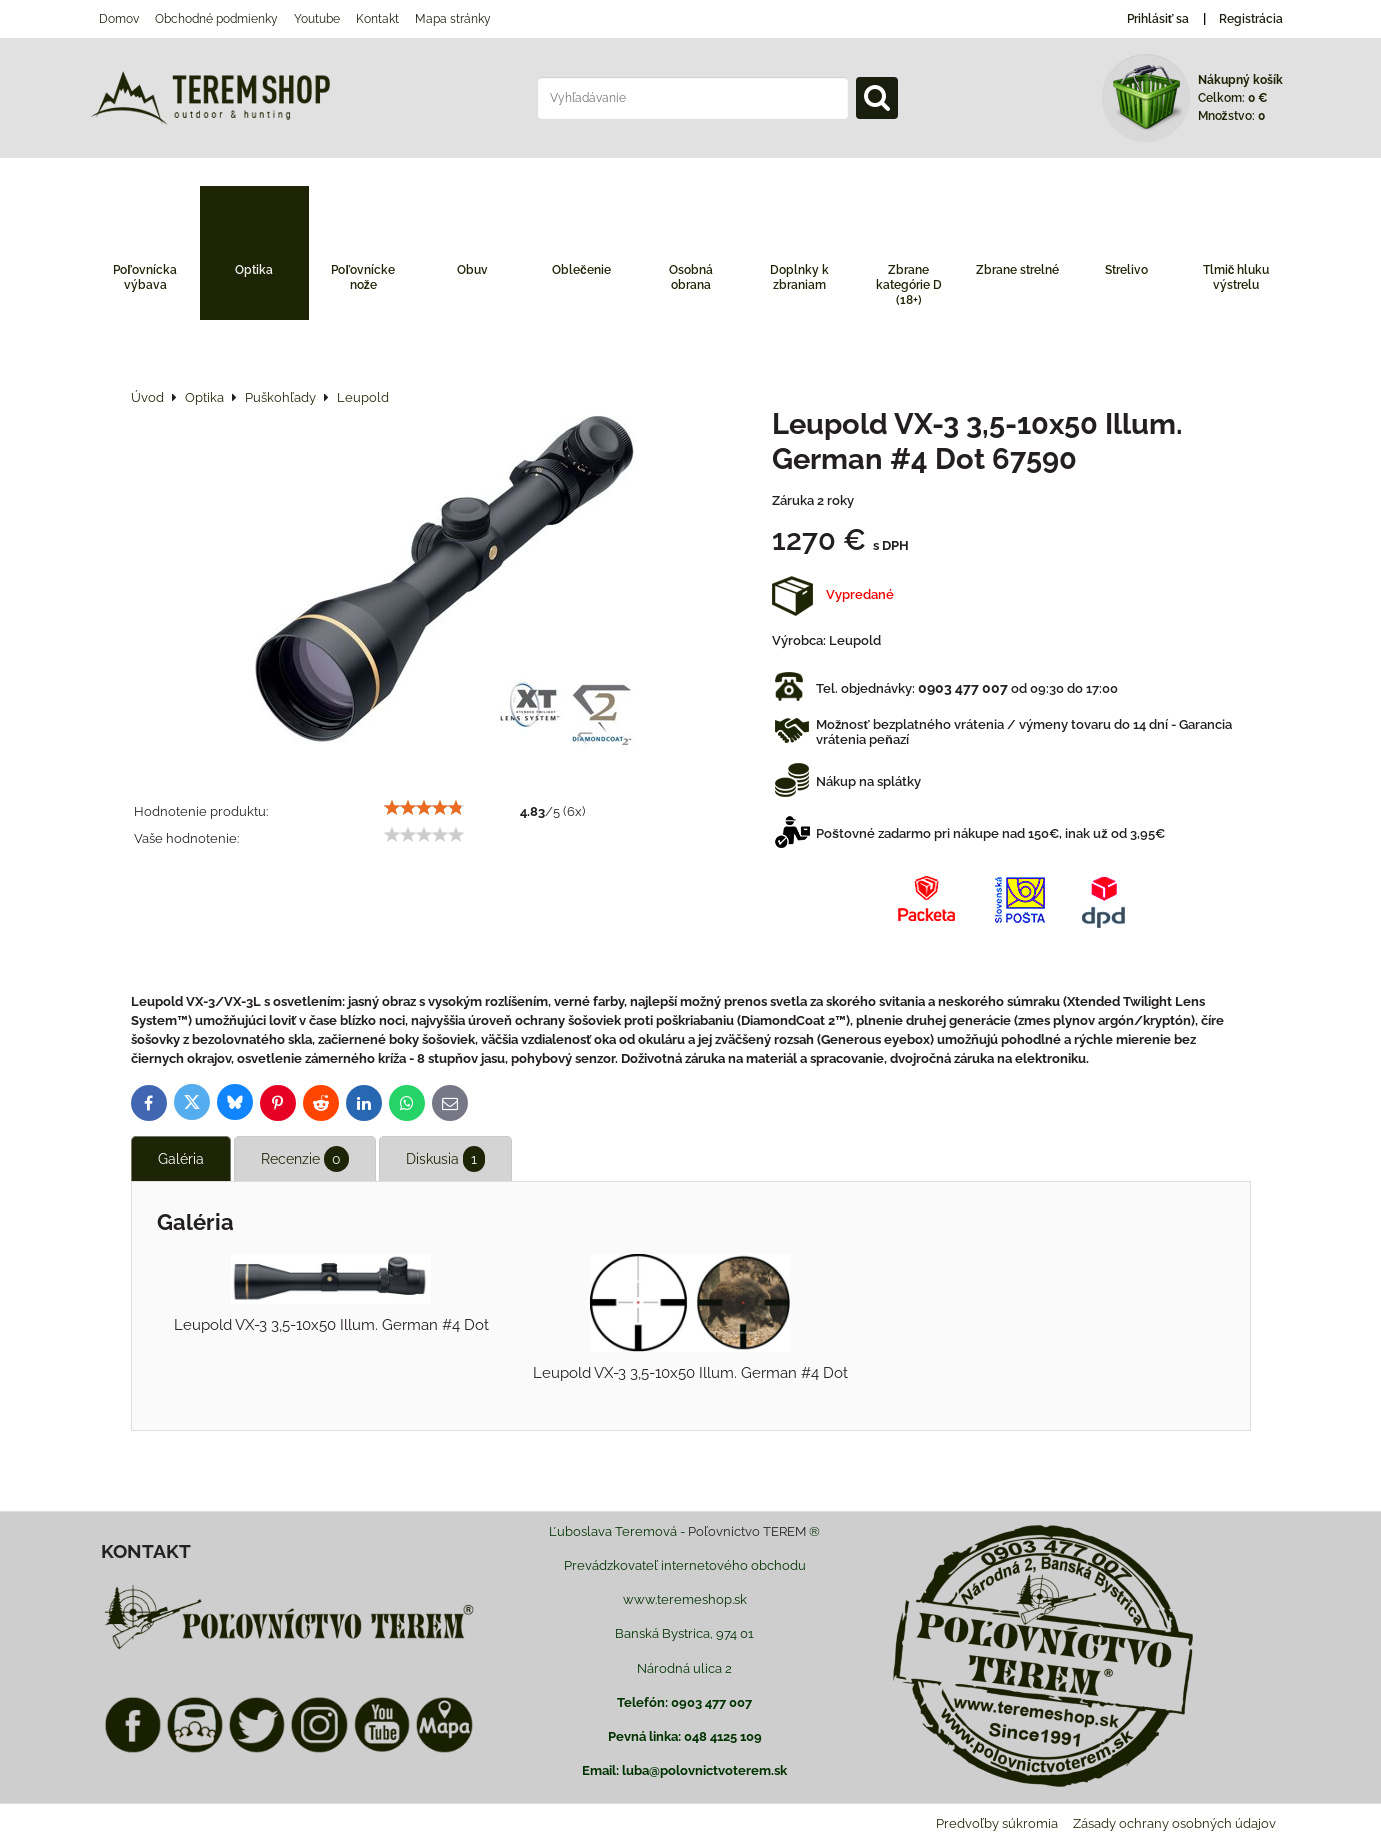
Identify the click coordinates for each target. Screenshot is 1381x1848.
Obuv (472, 270)
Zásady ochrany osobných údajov (1174, 1823)
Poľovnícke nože (363, 277)
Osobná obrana (691, 277)
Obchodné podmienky (216, 19)
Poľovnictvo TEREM (747, 1531)
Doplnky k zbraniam (799, 277)
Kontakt (377, 19)
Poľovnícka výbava (145, 277)
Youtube (317, 19)
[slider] (424, 808)
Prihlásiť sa (1158, 19)
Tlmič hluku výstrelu (1236, 277)
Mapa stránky (453, 19)
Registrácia (1251, 19)
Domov (119, 19)
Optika (254, 270)
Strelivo (1126, 270)
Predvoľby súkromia (997, 1823)
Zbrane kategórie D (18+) (909, 285)
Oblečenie (581, 270)
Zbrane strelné (1017, 270)
